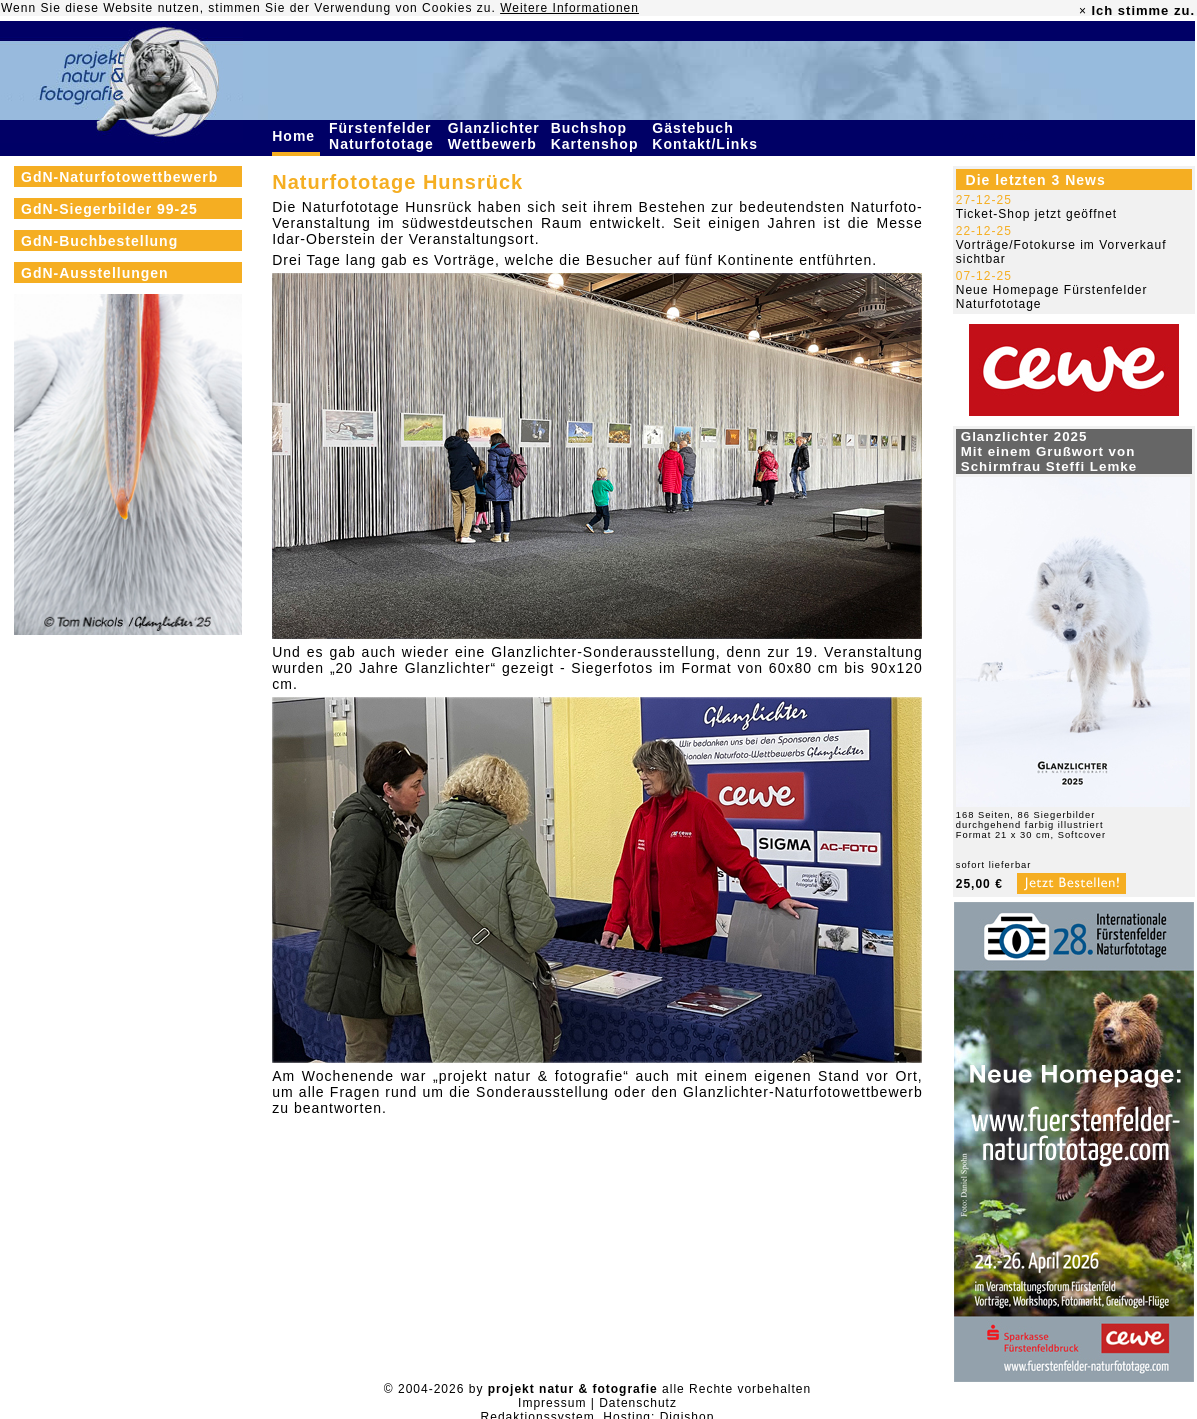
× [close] (1083, 11)
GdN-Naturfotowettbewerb (119, 177)
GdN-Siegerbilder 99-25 (109, 209)
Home (296, 136)
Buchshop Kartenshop (597, 136)
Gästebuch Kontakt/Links (707, 136)
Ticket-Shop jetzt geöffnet (1036, 214)
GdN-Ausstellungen (95, 273)
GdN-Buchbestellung (99, 241)
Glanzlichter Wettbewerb (495, 136)
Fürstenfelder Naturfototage (384, 136)
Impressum (552, 1403)
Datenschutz (638, 1403)
